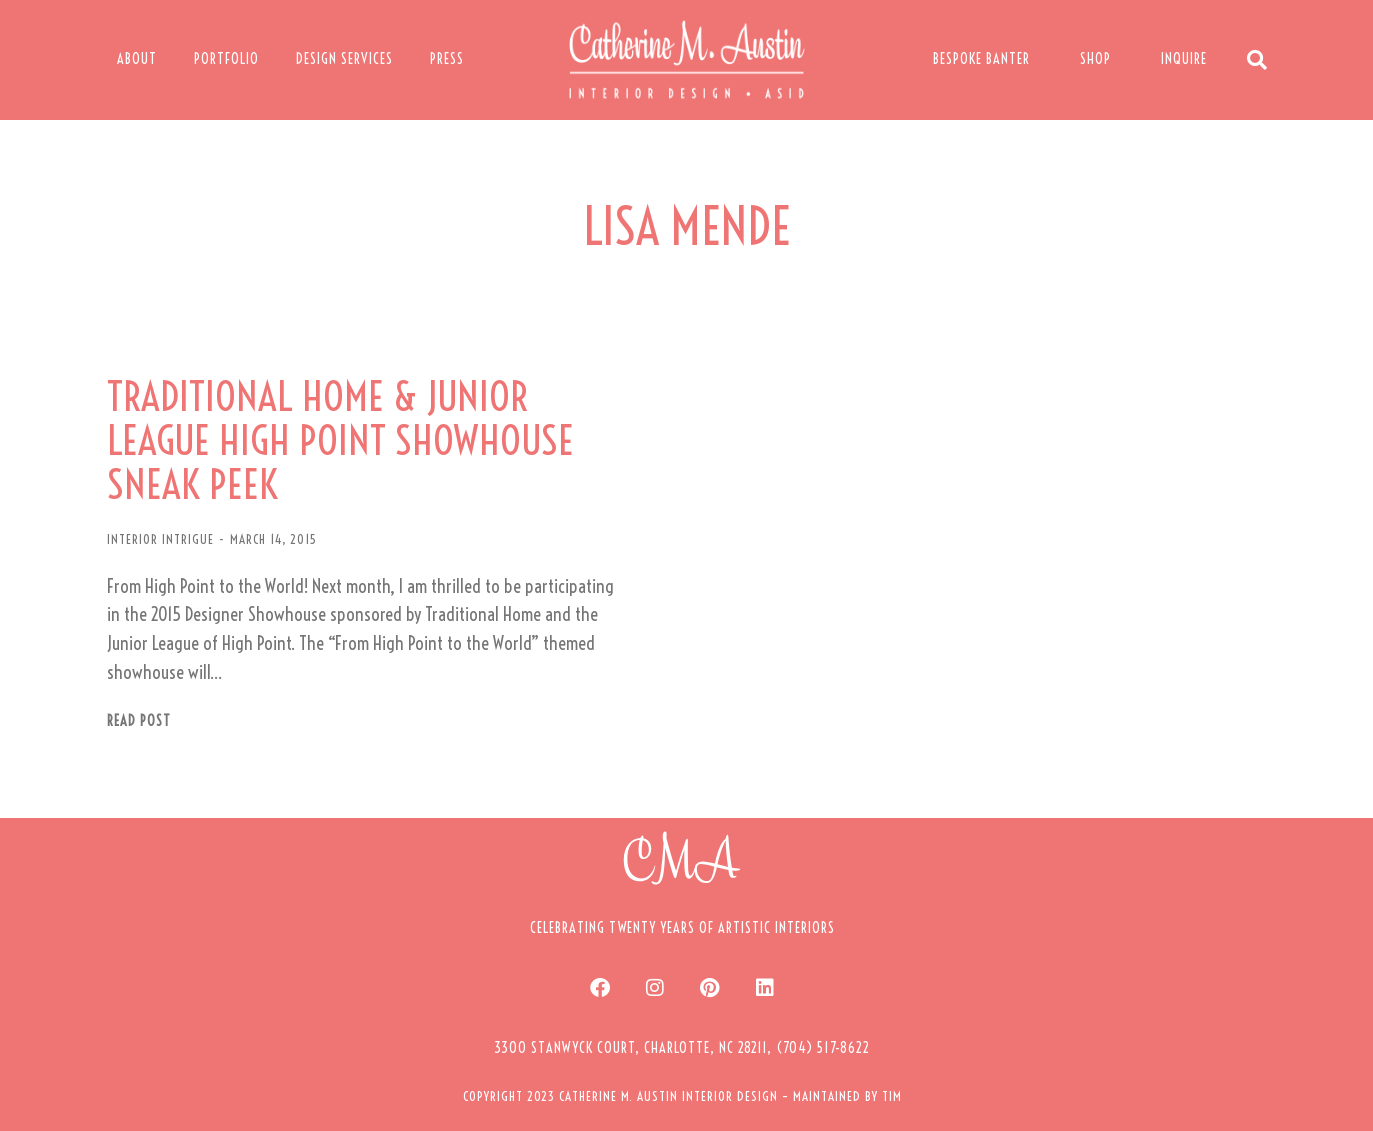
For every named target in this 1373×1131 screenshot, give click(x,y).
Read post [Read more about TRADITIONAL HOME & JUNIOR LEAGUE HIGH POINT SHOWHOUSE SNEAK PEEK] (139, 721)
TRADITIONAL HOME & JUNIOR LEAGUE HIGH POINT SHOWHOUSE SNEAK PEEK (340, 441)
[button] (682, 1048)
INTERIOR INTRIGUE (160, 539)
